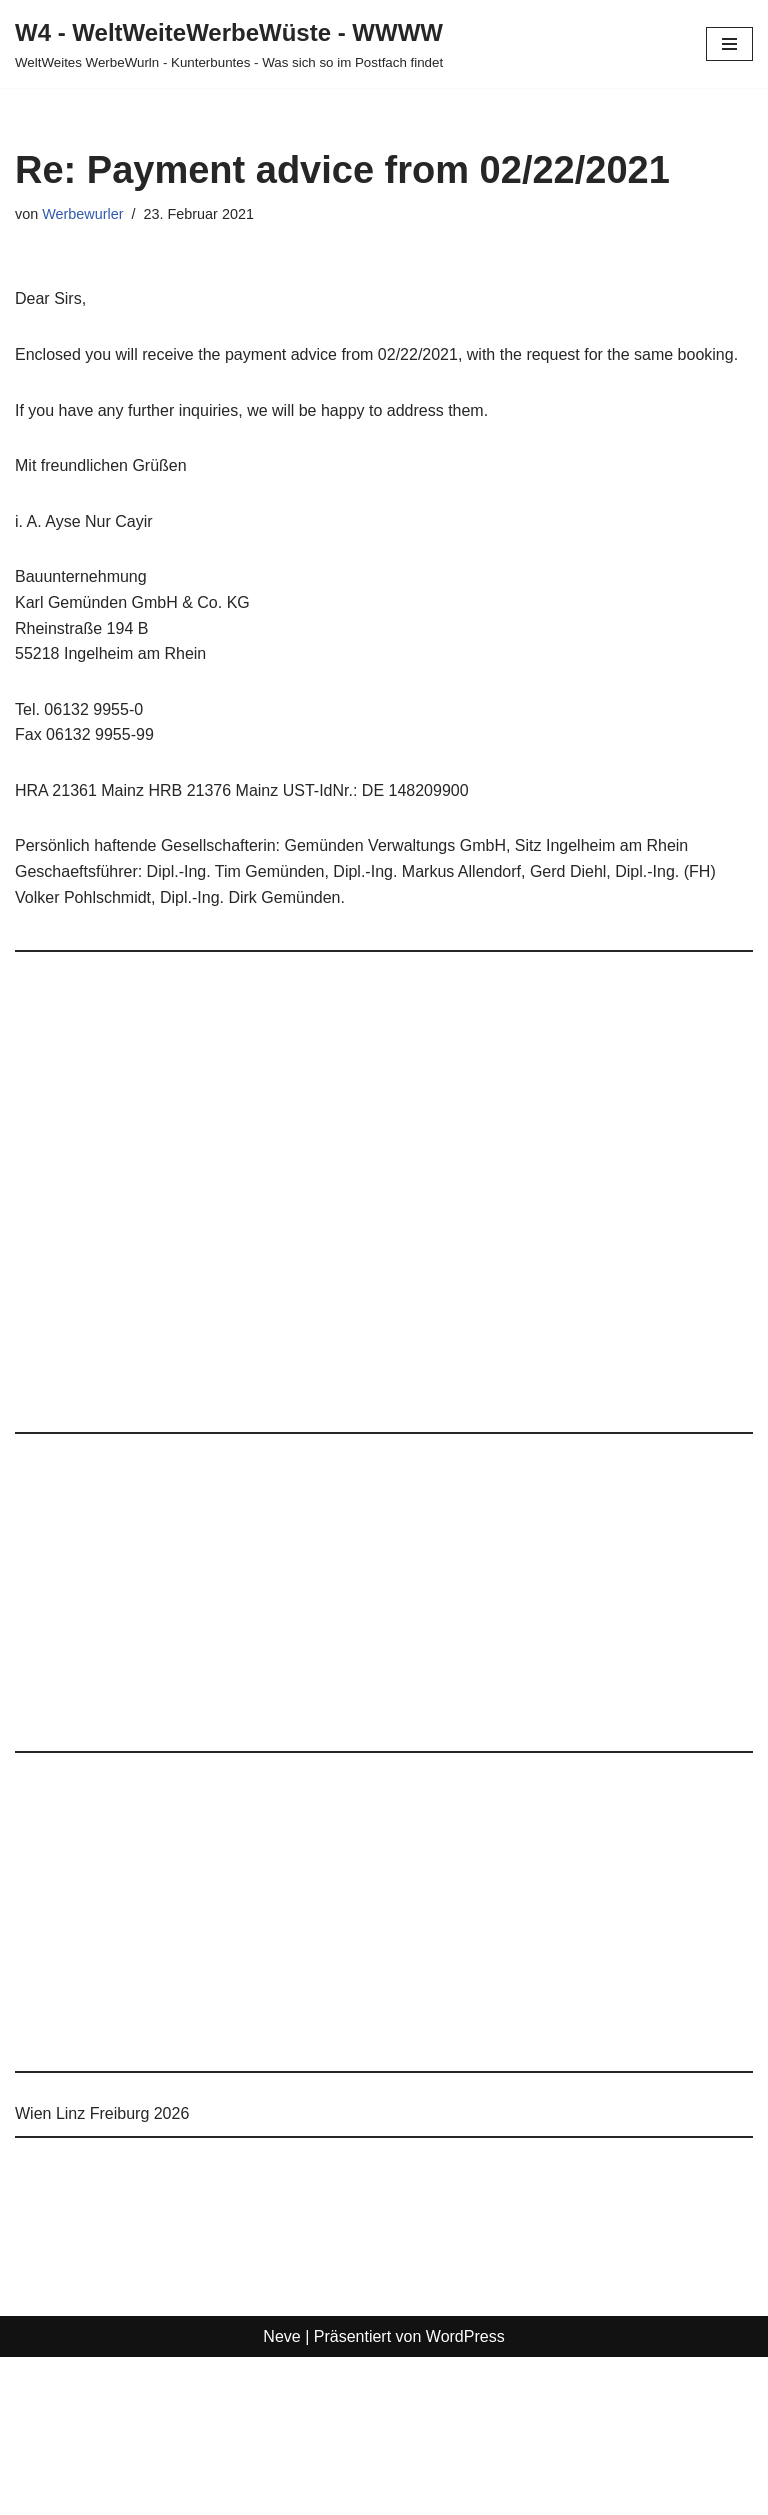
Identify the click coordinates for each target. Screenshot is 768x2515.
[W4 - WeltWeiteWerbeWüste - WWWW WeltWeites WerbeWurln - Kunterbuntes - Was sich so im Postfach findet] (229, 44)
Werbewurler (82, 214)
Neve (281, 2336)
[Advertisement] (384, 1201)
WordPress (465, 2336)
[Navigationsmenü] (729, 44)
